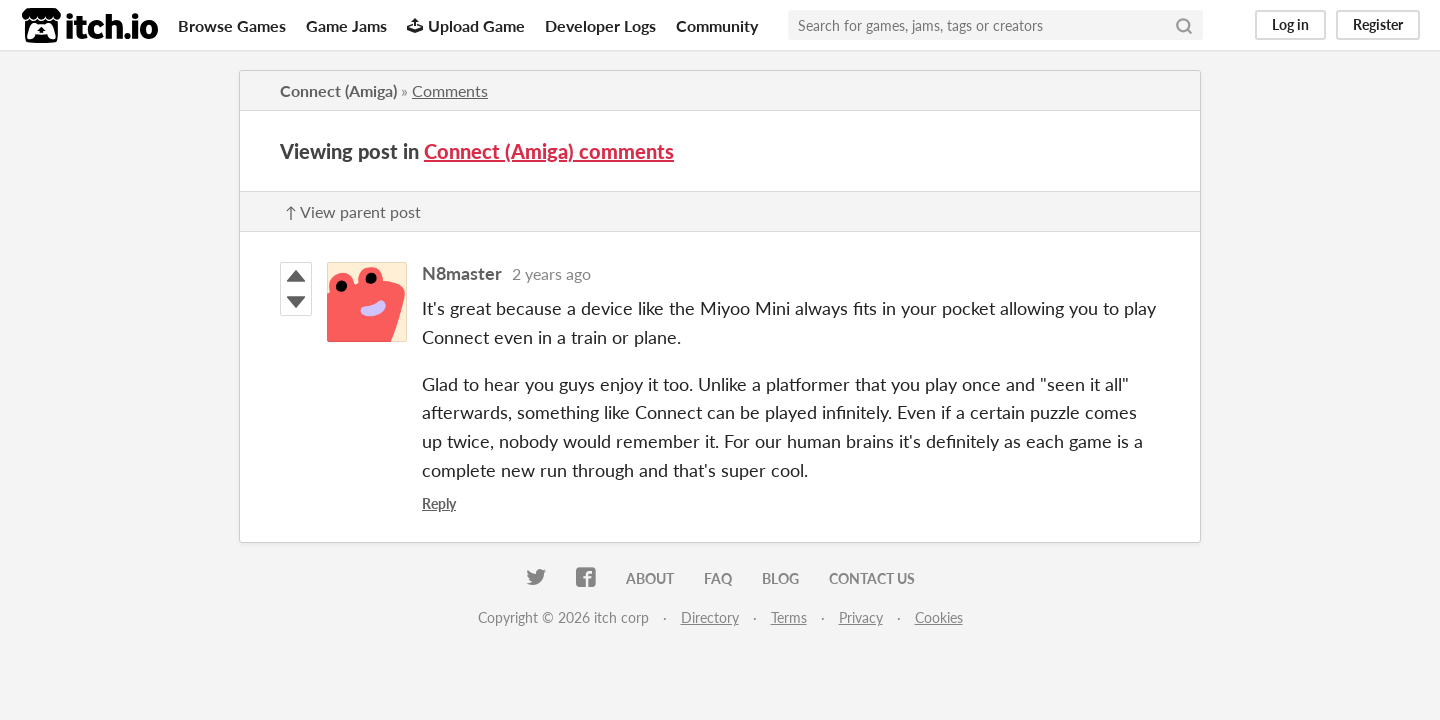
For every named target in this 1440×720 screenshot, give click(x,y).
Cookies (939, 617)
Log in (1290, 24)
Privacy (861, 617)
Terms (789, 617)
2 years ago (551, 273)
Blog (780, 578)
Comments (450, 90)
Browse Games (232, 25)
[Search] (1184, 25)
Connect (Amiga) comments (549, 151)
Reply (439, 503)
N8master (462, 273)
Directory (710, 617)
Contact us (872, 578)
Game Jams (346, 25)
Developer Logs (600, 25)
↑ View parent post (353, 211)
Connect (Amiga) (338, 90)
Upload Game (466, 25)
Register (1378, 24)
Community (717, 25)
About (650, 578)
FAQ (718, 578)
